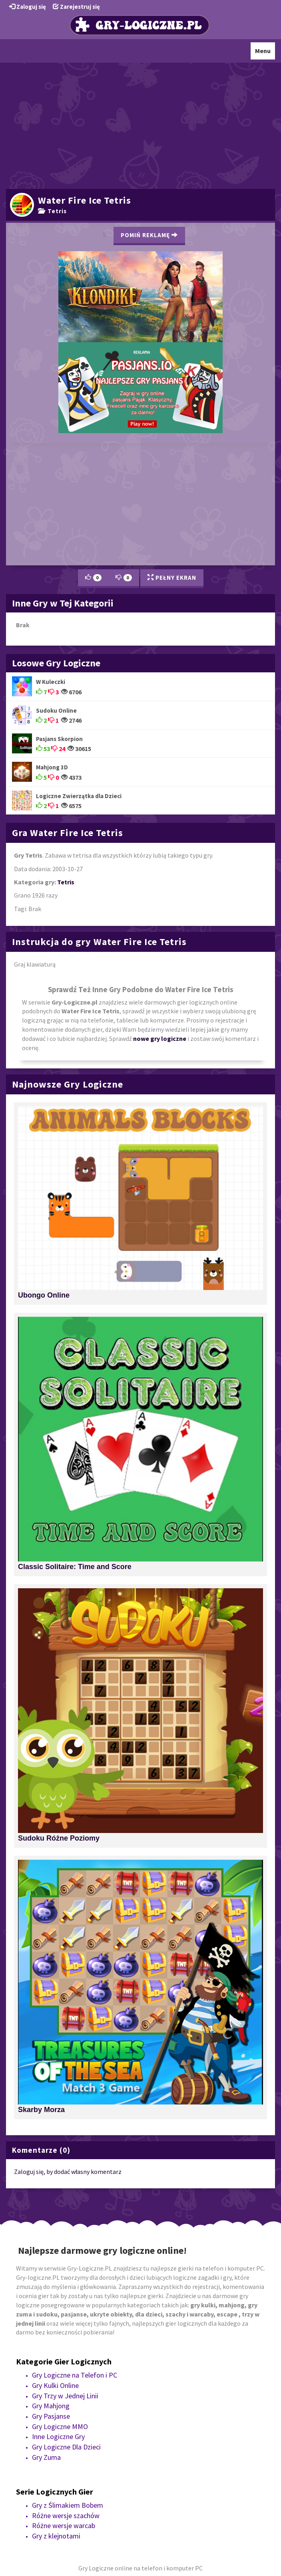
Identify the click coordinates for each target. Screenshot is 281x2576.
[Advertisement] (140, 124)
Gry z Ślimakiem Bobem (67, 2505)
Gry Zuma (46, 2457)
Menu (265, 52)
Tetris (52, 211)
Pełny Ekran (171, 577)
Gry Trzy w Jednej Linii (65, 2395)
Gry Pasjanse (51, 2416)
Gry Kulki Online (55, 2385)
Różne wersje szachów (66, 2515)
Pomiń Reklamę (149, 235)
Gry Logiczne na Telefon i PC (74, 2375)
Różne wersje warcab (63, 2525)
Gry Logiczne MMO (60, 2426)
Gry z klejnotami (56, 2535)
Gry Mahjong (51, 2405)
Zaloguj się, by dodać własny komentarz (68, 2172)
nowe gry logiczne (159, 1038)
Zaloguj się (27, 6)
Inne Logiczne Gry (58, 2436)
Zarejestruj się (76, 6)
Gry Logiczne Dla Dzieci (66, 2446)
